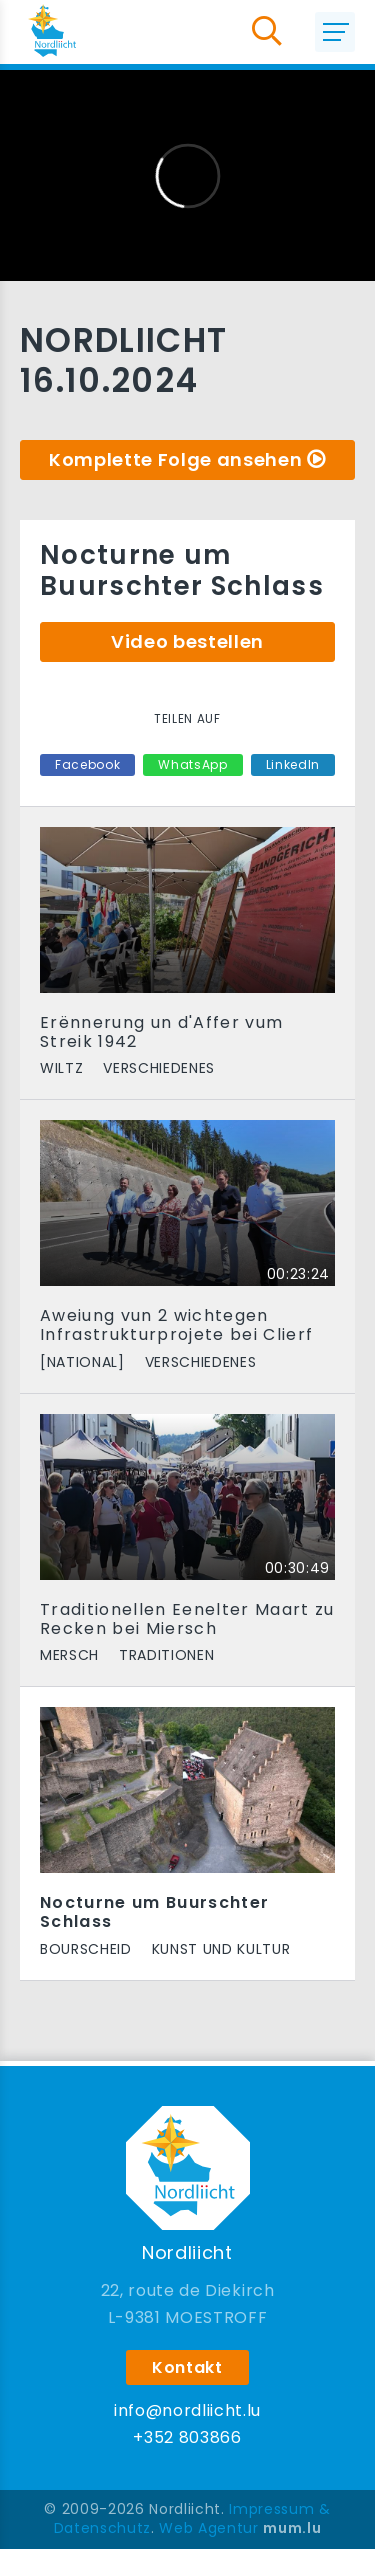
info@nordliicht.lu (187, 2410)
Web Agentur (208, 2528)
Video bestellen (187, 641)
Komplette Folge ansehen (175, 459)
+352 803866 (187, 2437)
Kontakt (187, 2367)
